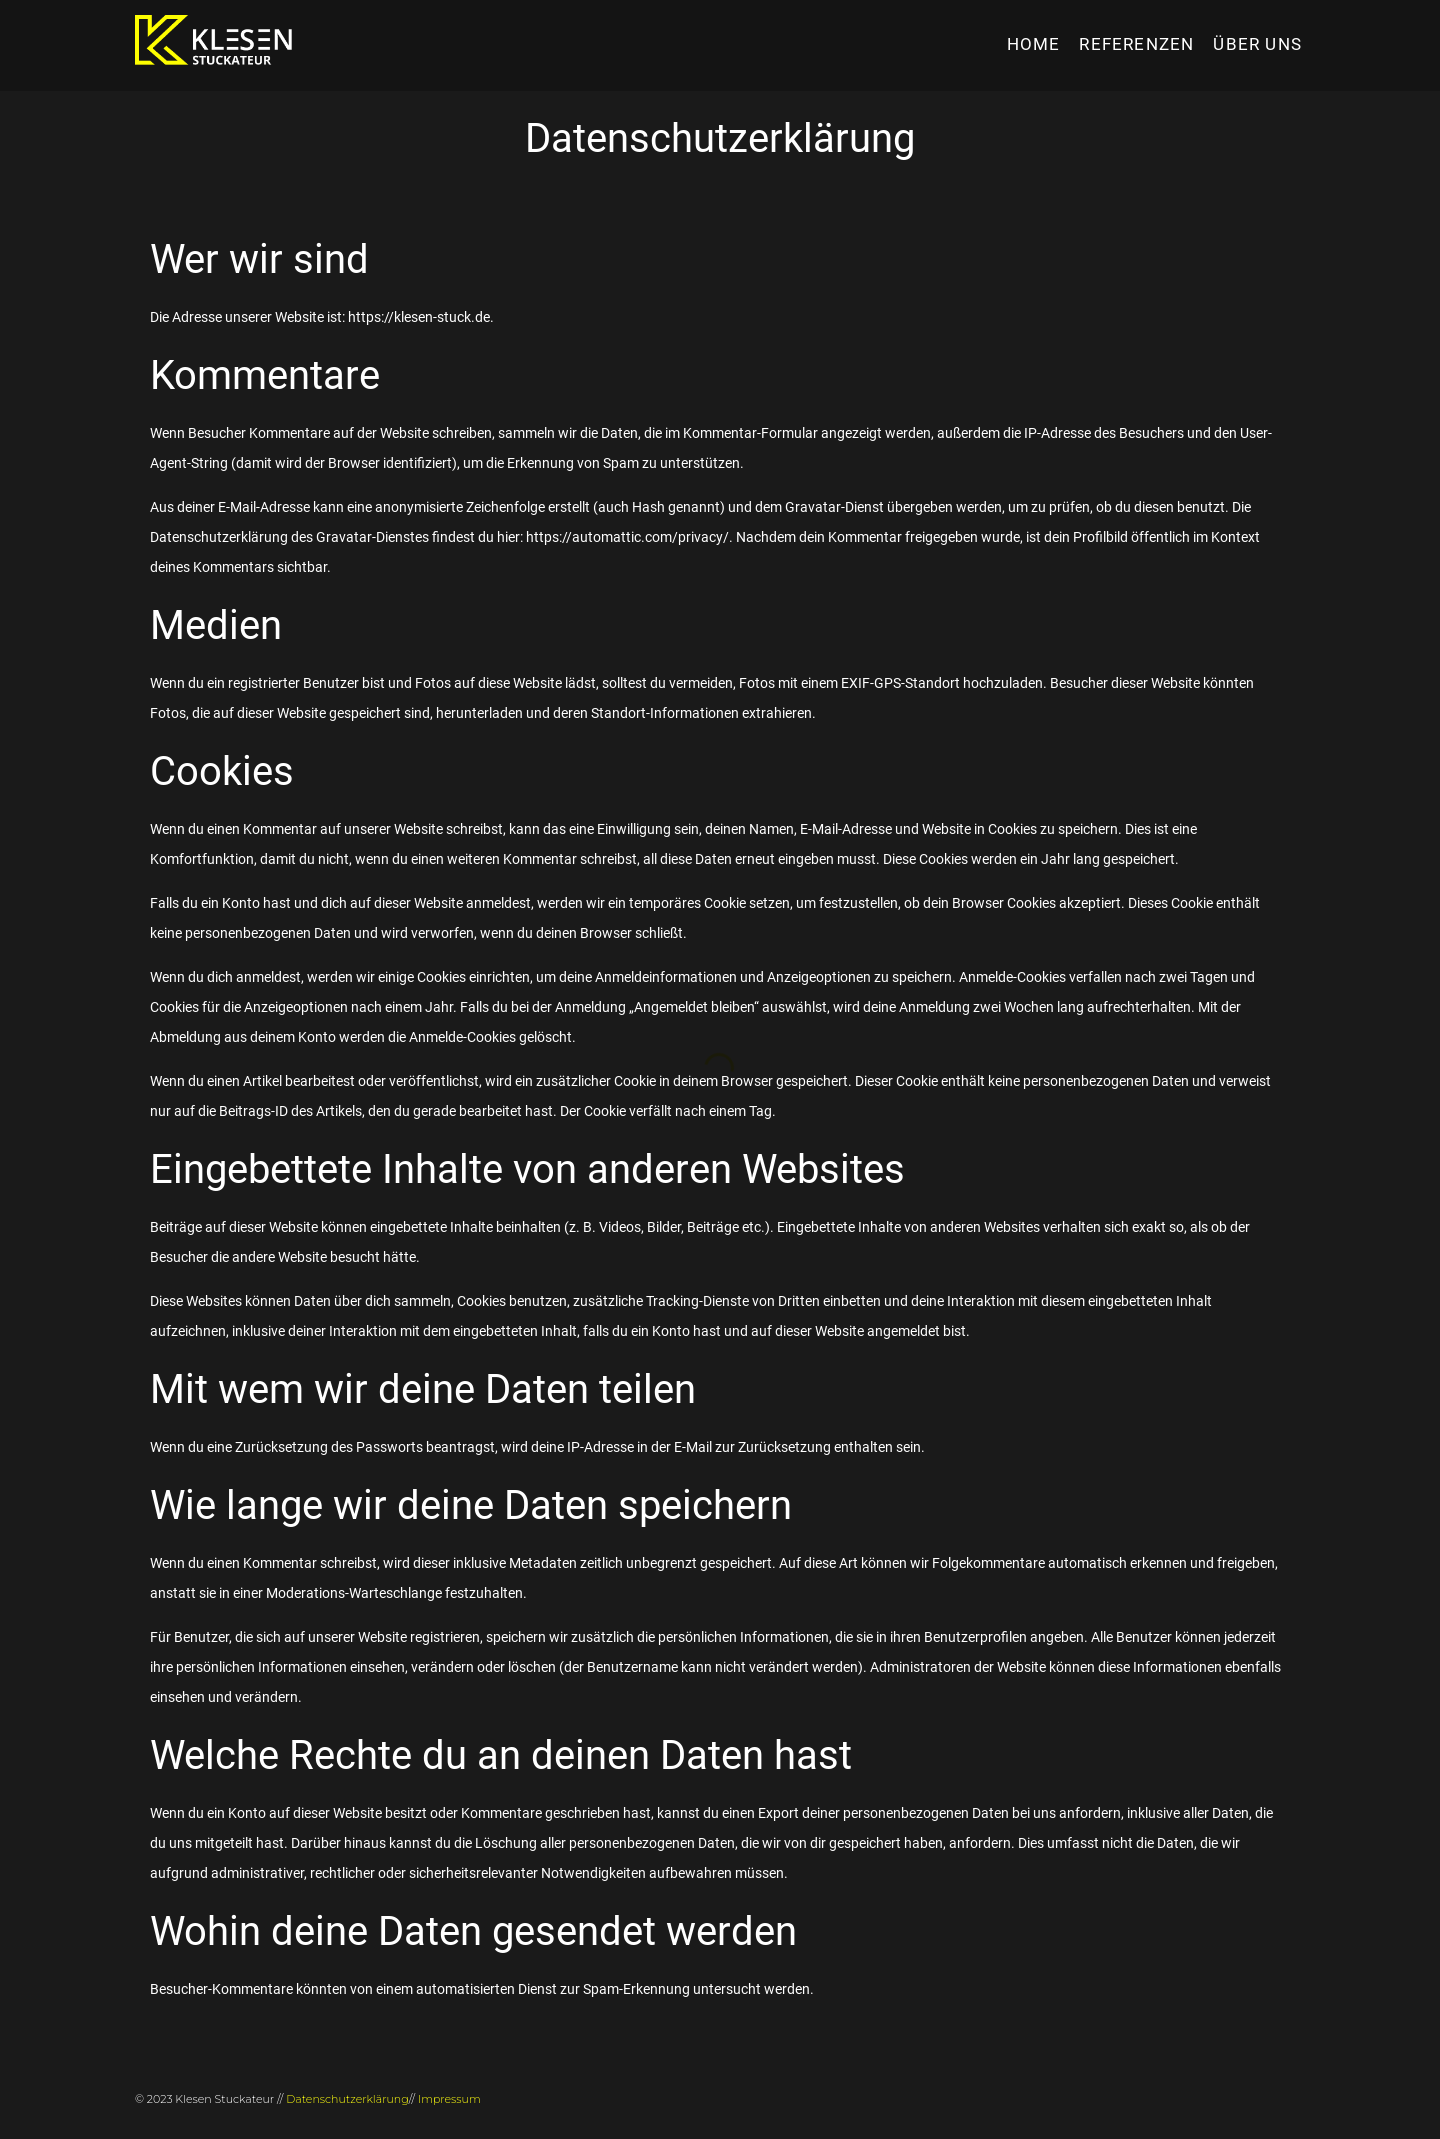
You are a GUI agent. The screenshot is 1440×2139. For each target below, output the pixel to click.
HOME (1034, 44)
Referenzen (1136, 44)
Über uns (1257, 44)
